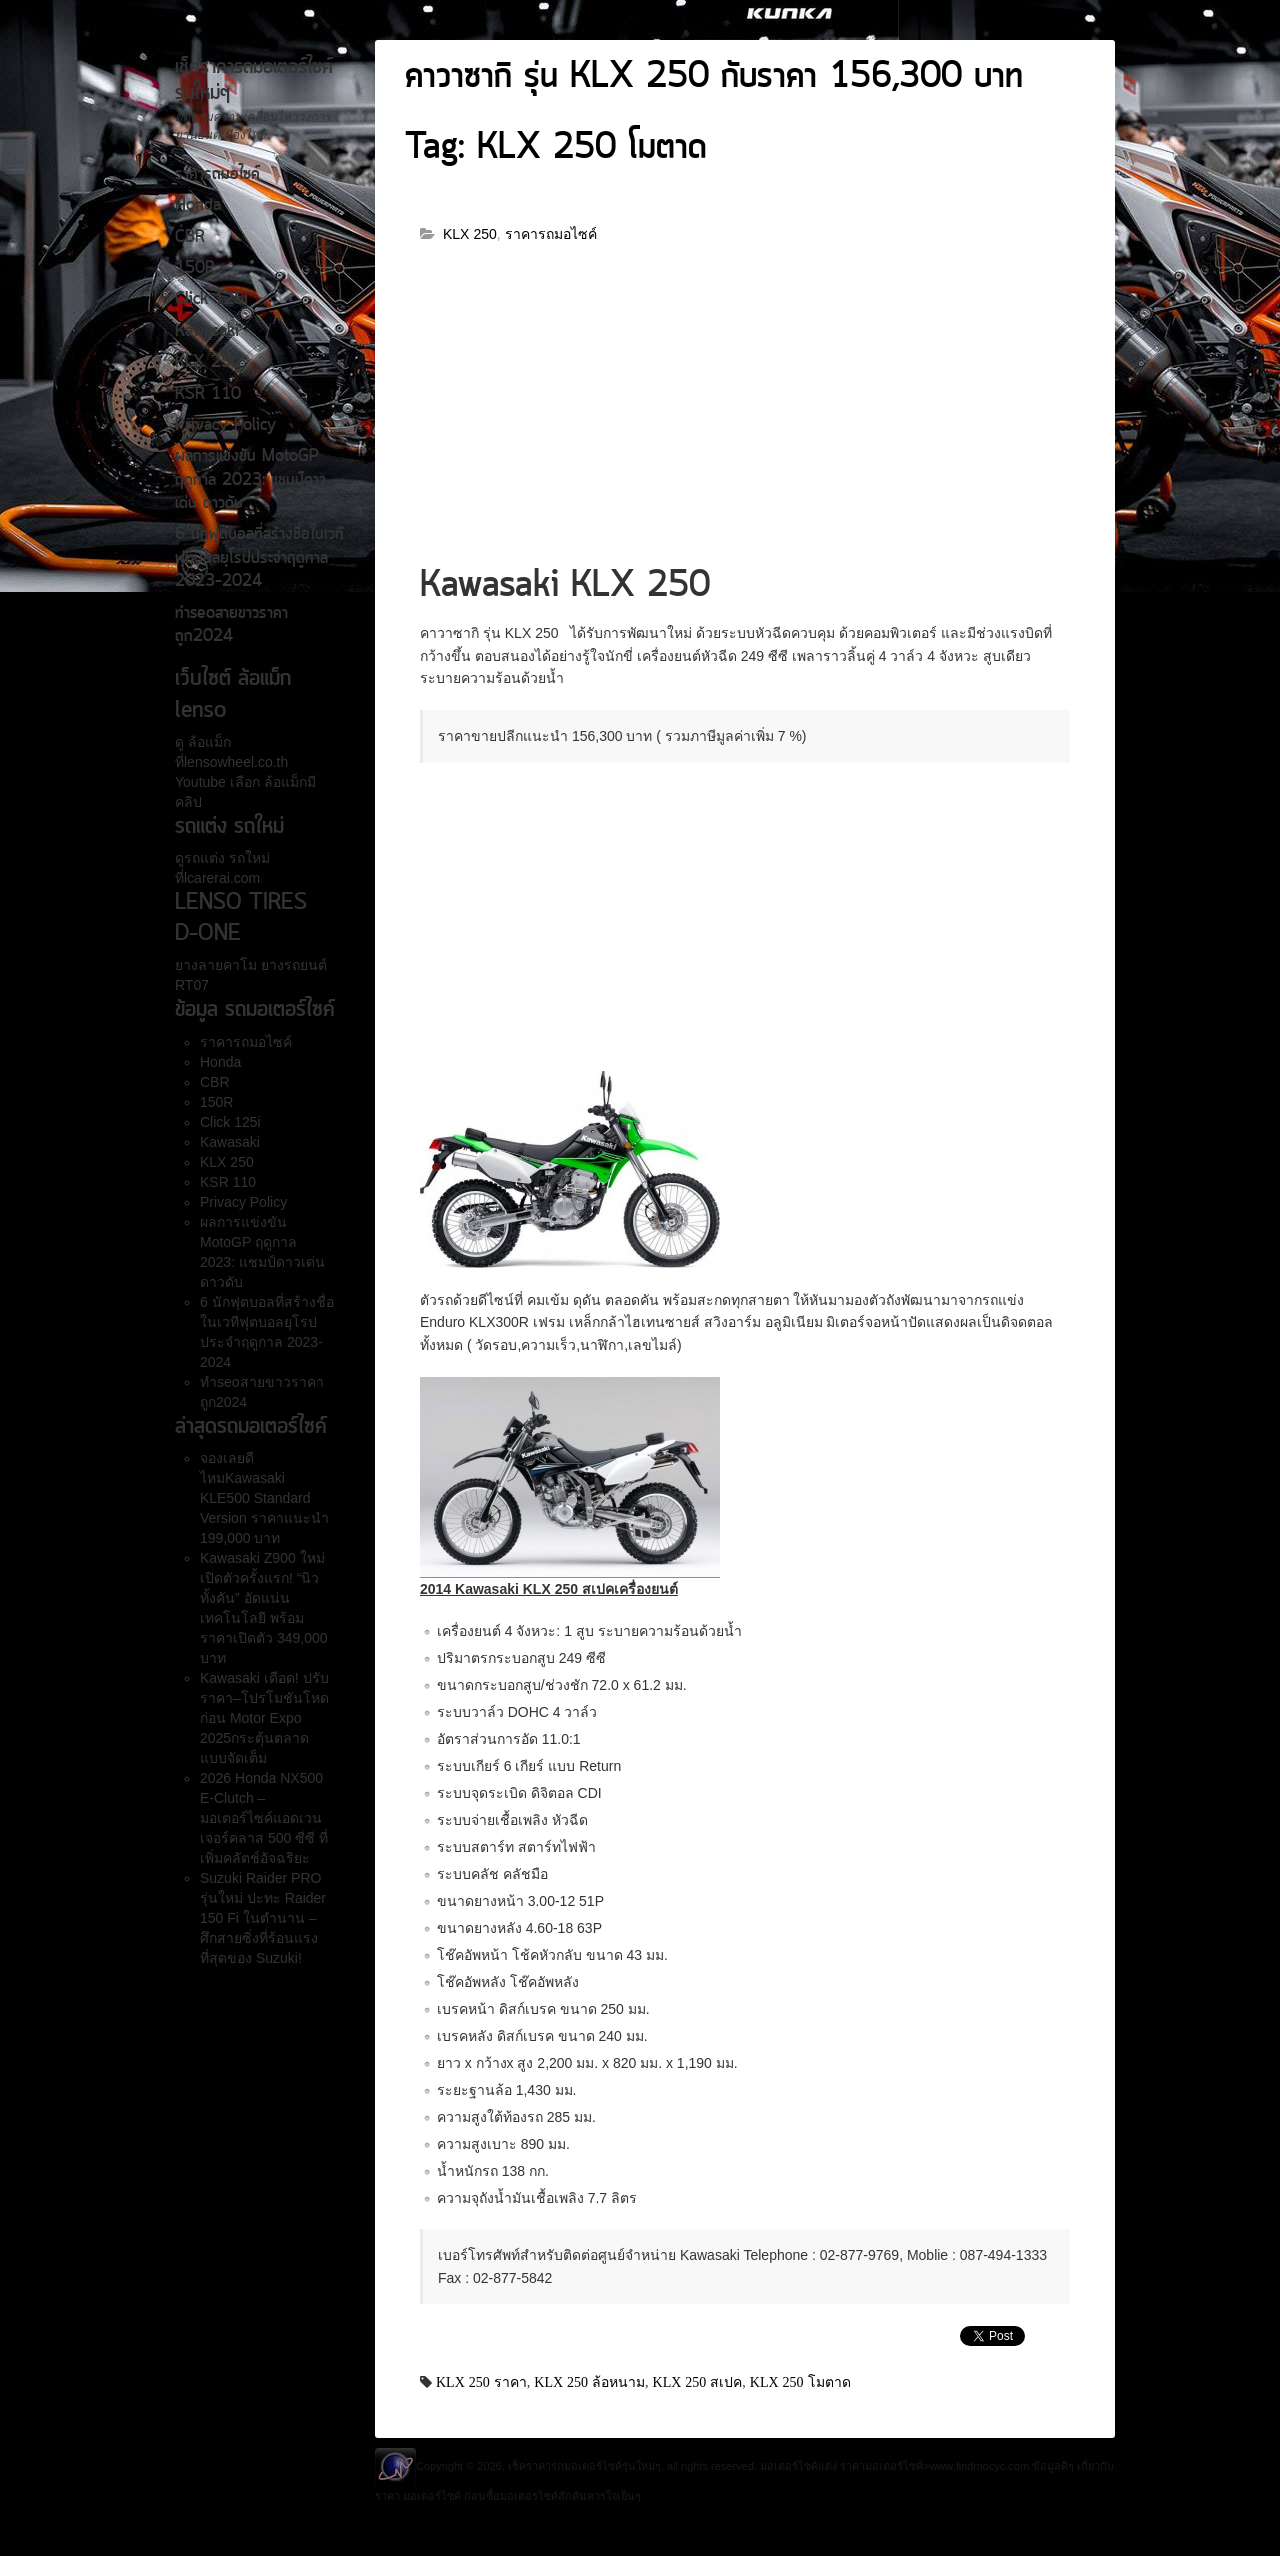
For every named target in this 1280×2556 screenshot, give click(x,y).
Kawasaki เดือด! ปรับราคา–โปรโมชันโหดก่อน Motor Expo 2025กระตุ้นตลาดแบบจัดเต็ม (264, 1718)
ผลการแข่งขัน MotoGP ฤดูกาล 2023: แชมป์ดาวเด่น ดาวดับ (250, 480)
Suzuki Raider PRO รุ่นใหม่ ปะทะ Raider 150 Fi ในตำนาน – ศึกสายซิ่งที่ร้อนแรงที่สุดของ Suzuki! (263, 1918)
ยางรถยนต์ (292, 965)
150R (195, 269)
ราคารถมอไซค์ (217, 175)
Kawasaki (207, 332)
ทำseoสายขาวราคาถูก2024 (231, 625)
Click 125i (211, 300)
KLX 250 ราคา (481, 2382)
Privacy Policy (225, 426)
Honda (198, 206)
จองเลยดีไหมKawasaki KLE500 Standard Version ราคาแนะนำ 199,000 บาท (264, 1498)
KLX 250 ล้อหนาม (589, 2382)
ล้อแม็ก (207, 742)
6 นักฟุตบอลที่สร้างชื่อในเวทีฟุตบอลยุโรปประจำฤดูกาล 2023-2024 (259, 558)
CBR (190, 238)
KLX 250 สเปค (698, 2382)
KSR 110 (208, 395)
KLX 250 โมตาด (800, 2382)
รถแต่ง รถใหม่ (227, 858)
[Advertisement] (745, 413)
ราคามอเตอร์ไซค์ (881, 2466)
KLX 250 (208, 363)
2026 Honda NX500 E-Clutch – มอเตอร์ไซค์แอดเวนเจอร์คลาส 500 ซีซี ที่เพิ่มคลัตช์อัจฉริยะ (264, 1818)
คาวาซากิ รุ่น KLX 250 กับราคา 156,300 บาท (714, 78)
